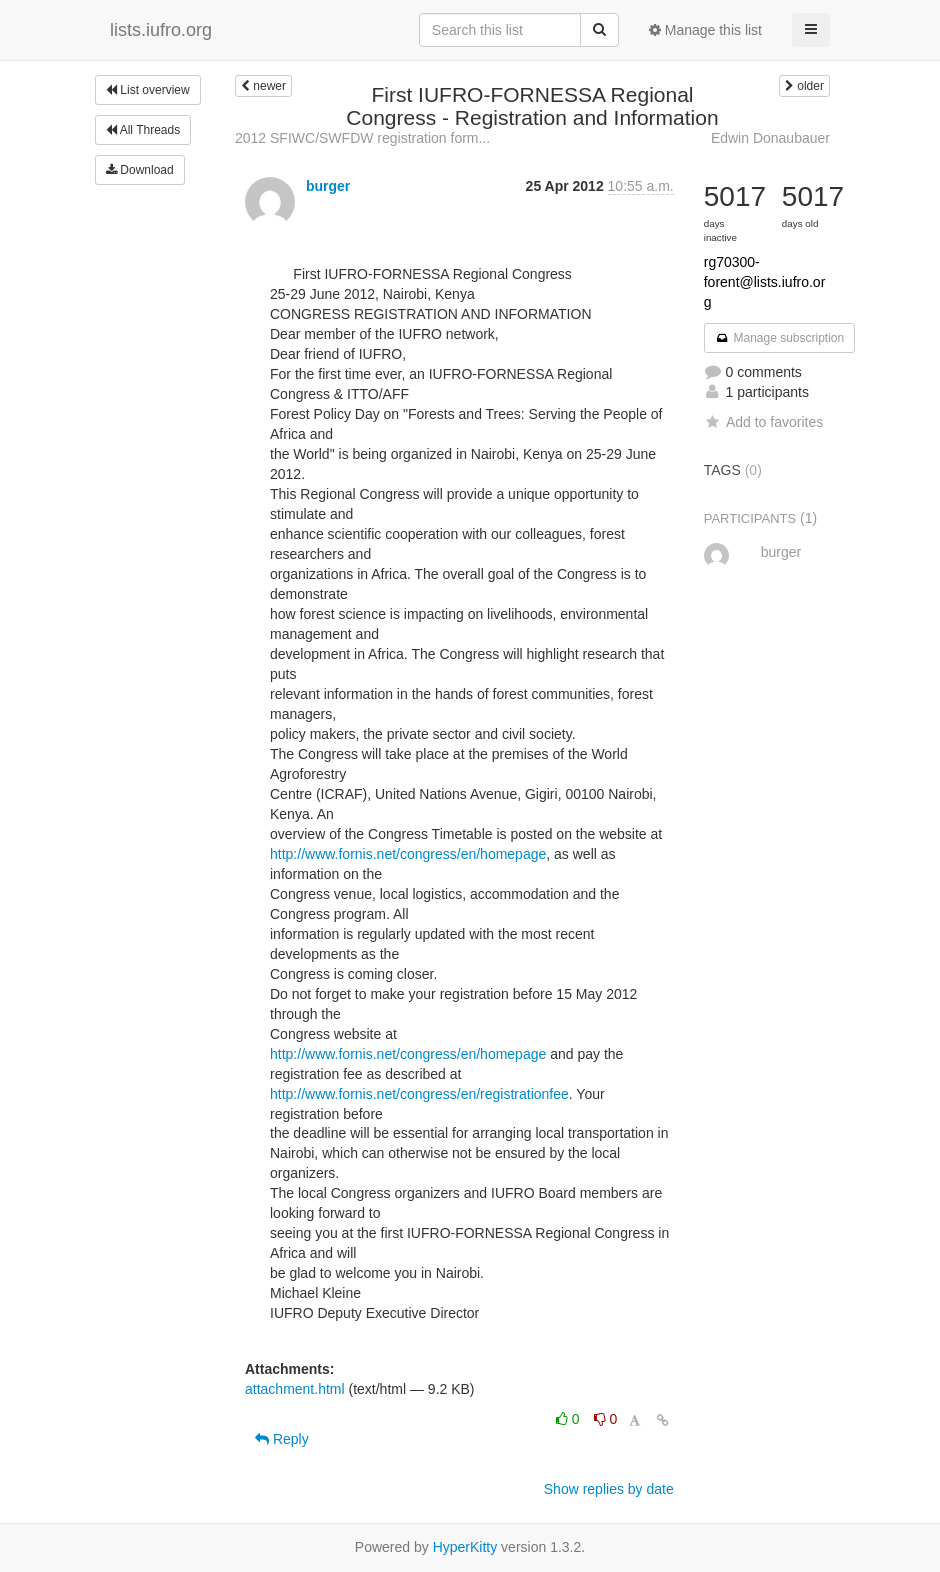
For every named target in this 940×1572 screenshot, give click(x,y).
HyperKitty (465, 1547)
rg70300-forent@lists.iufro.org (765, 282)
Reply (282, 1439)
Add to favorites (763, 422)
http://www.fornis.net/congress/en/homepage (408, 854)
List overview (148, 90)
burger (328, 186)
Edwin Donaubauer (770, 138)
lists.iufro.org (161, 30)
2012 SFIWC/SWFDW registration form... (362, 138)
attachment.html (295, 1389)
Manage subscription (780, 338)
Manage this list (705, 30)
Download (140, 170)
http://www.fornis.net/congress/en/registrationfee (419, 1094)
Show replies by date (609, 1489)
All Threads (143, 130)
